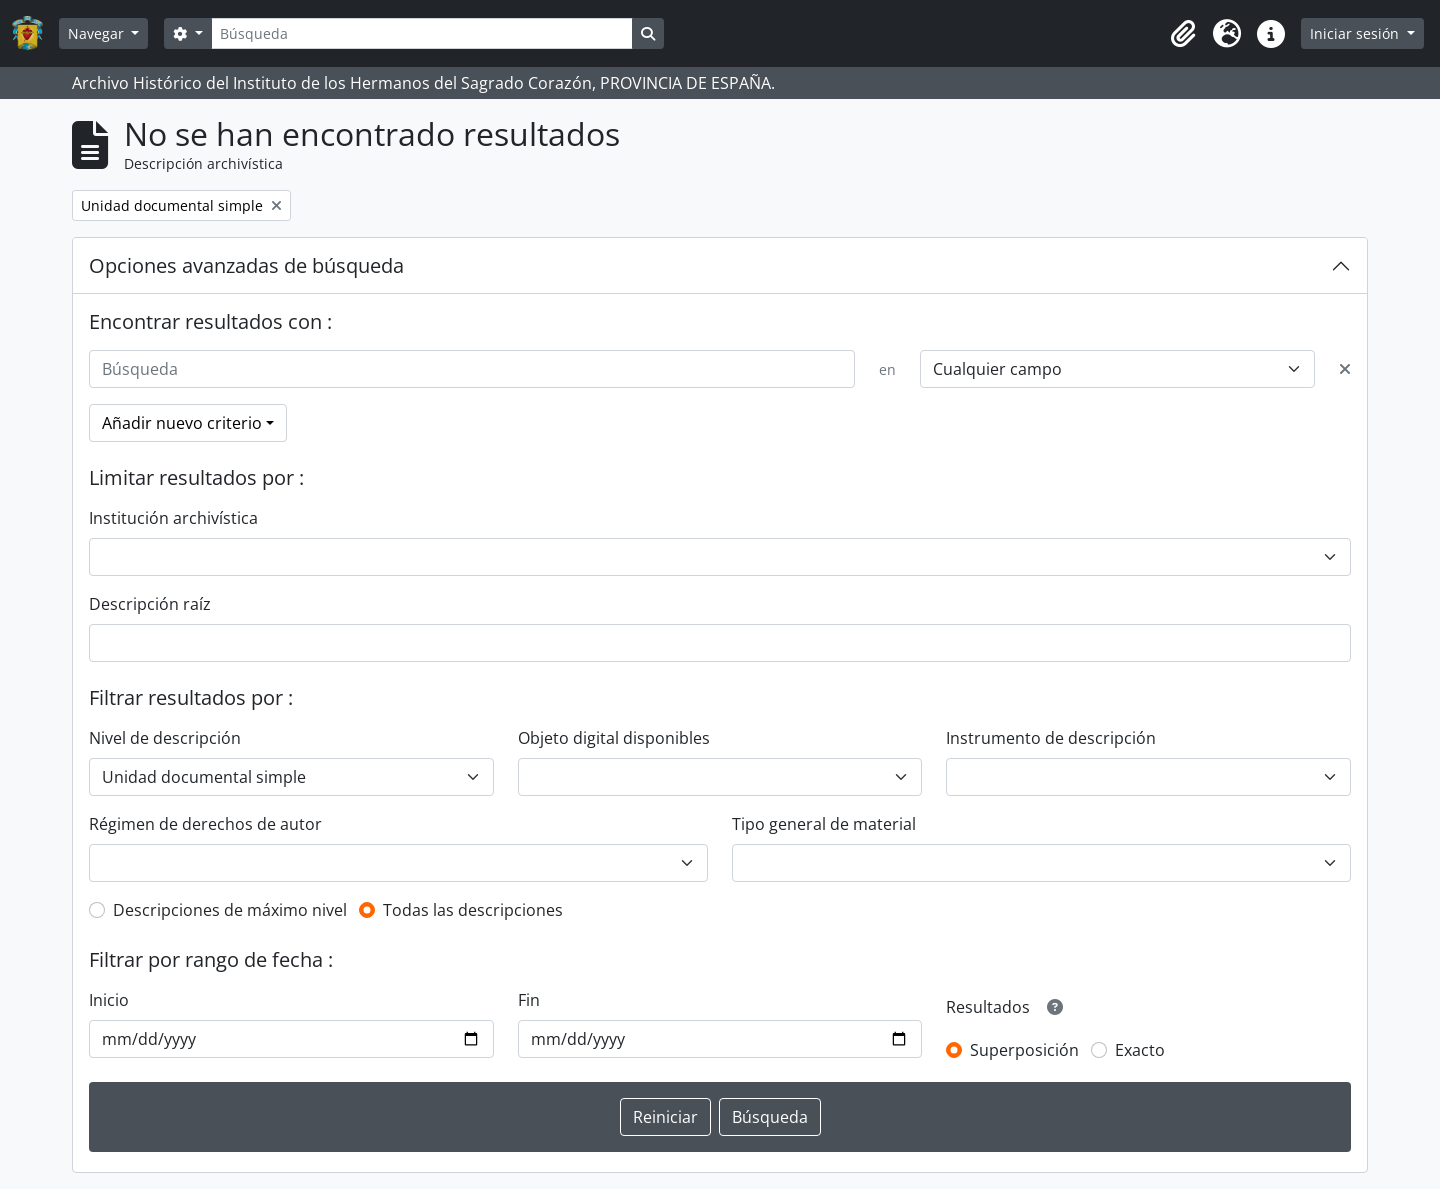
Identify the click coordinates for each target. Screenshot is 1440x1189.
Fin (529, 1000)
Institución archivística (173, 518)
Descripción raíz (150, 604)
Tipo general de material (824, 824)
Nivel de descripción (165, 738)
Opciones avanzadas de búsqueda (246, 265)
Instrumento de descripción (1051, 738)
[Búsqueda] (422, 33)
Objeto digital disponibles (614, 738)
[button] (1183, 34)
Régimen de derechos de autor (205, 824)
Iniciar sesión (1356, 33)
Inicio (109, 1000)
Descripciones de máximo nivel (230, 910)
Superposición (1024, 1050)
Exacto (1140, 1050)
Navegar (98, 33)
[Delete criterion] (1345, 369)
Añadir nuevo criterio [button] (182, 423)
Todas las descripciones (473, 910)
